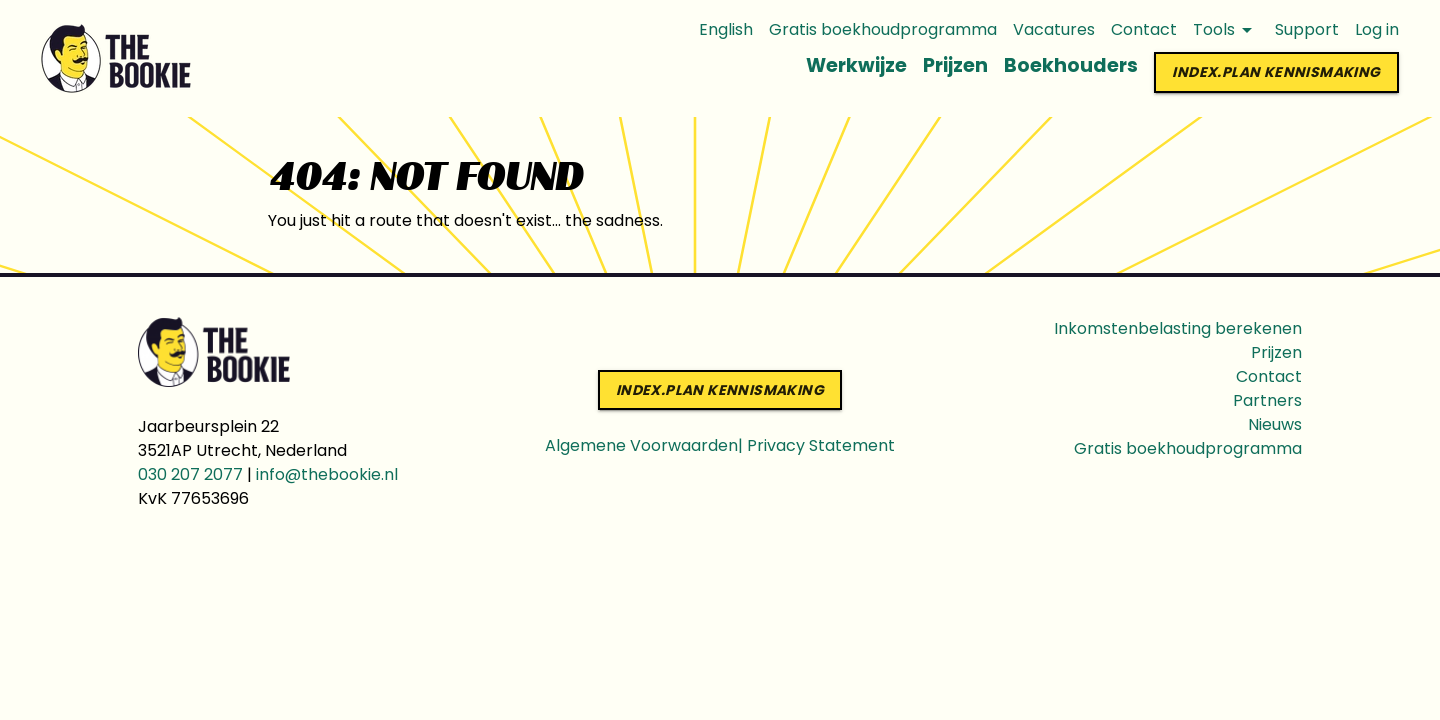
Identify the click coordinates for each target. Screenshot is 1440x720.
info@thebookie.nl (327, 474)
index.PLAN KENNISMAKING (1276, 72)
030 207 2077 (190, 474)
